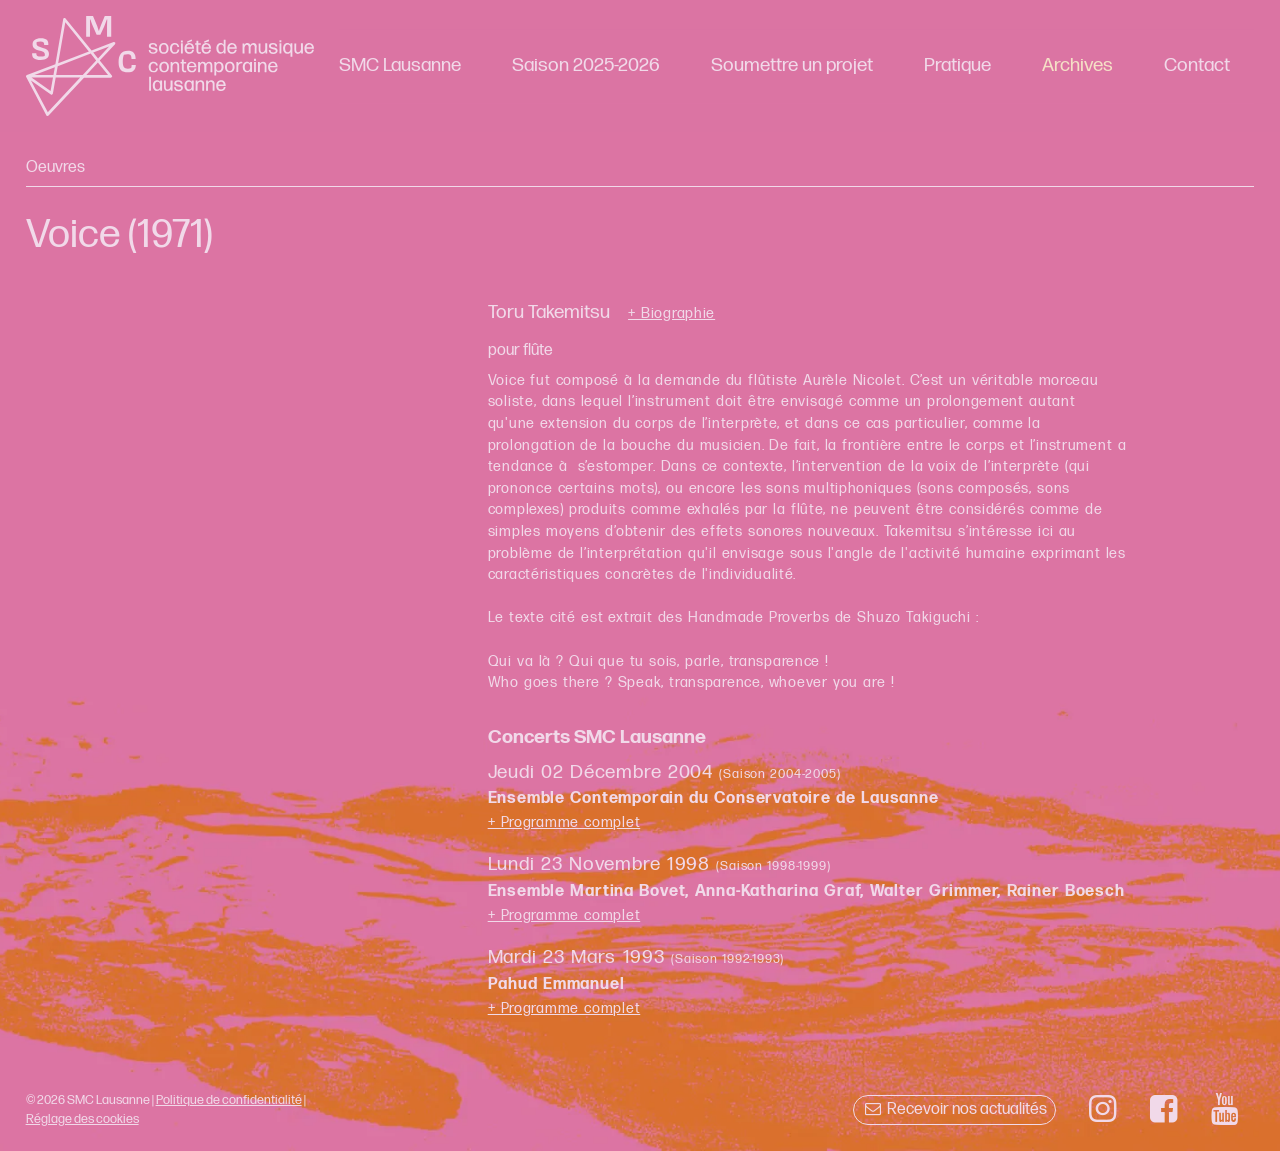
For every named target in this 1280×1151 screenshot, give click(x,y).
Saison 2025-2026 (586, 65)
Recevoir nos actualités (954, 1109)
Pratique (957, 65)
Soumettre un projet (792, 65)
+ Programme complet (564, 822)
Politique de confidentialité (229, 1100)
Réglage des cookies (82, 1119)
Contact (1197, 65)
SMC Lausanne (400, 65)
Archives (1077, 65)
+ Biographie (671, 314)
